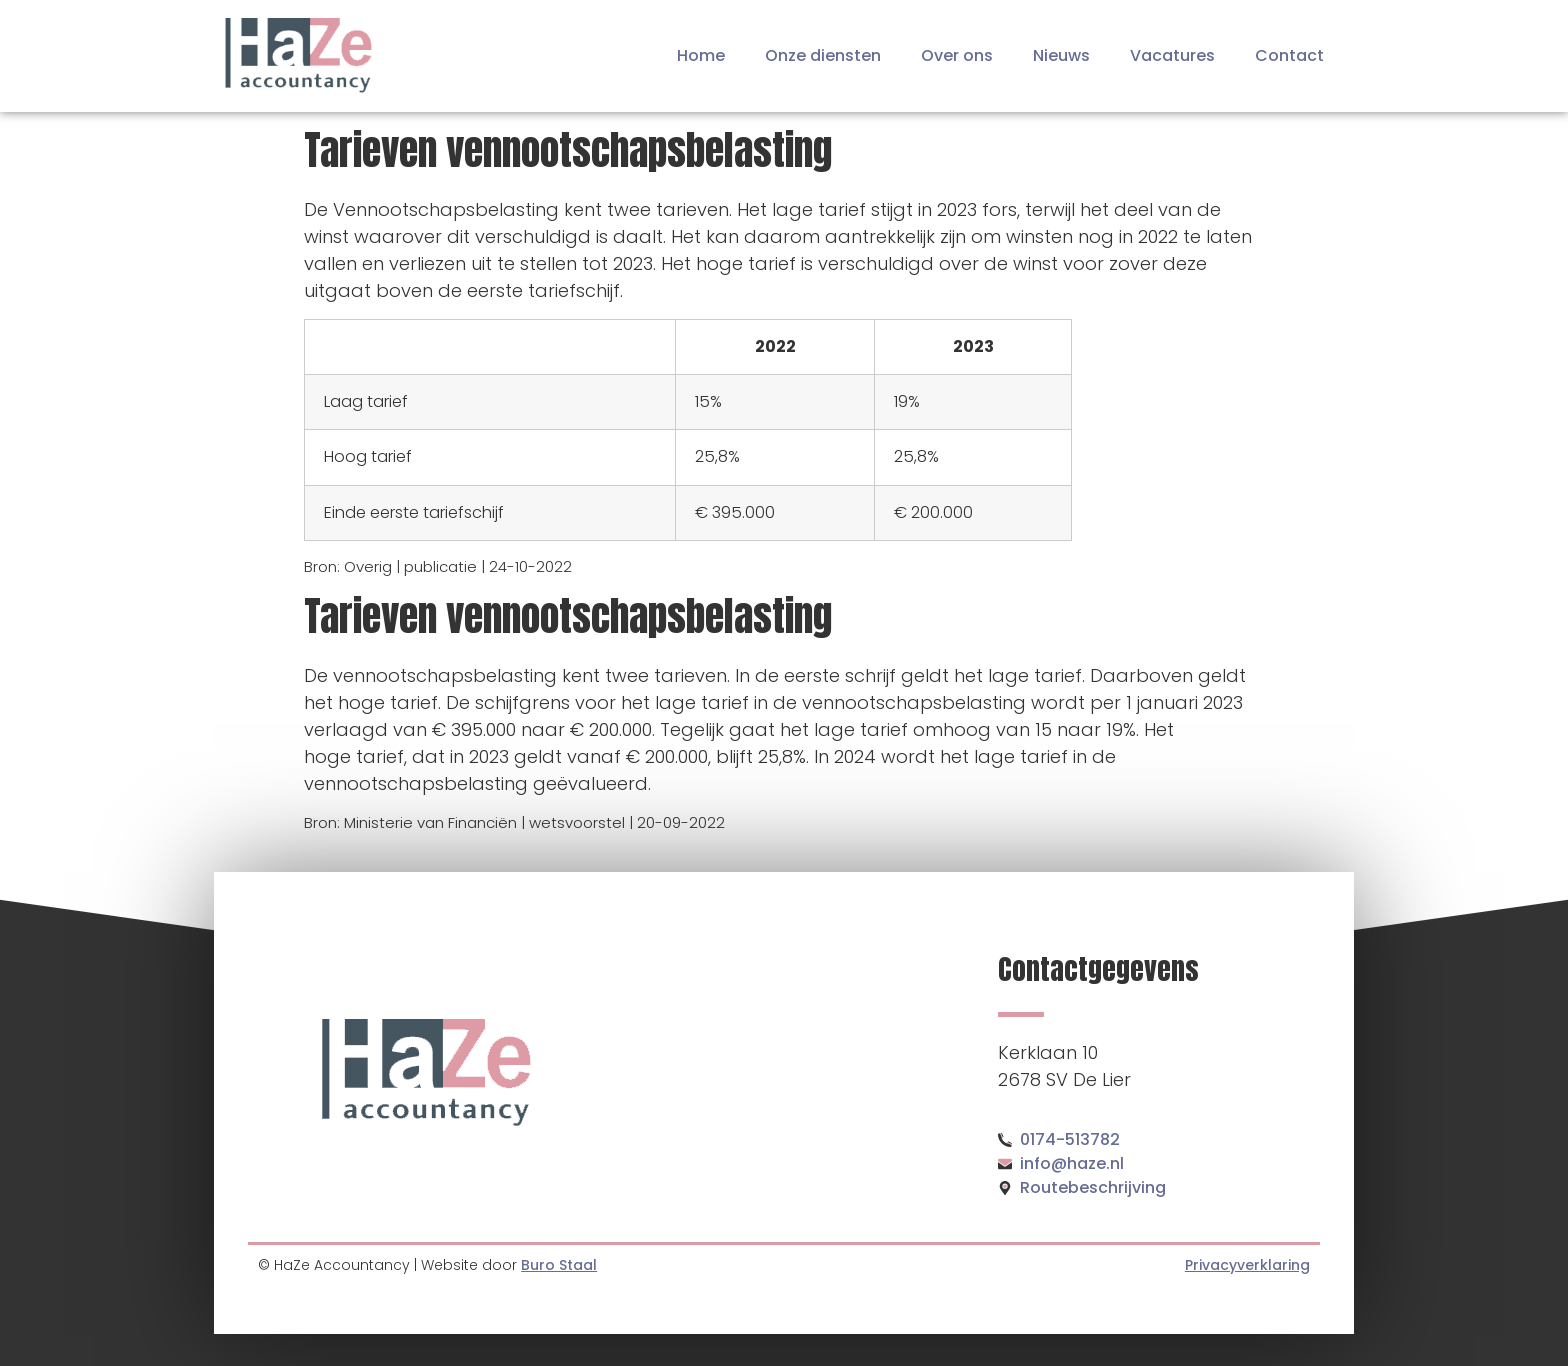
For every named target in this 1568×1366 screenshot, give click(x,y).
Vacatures (1172, 55)
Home (701, 55)
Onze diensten (823, 55)
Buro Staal (559, 1265)
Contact (1289, 55)
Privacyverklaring (1247, 1265)
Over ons (957, 55)
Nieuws (1061, 55)
